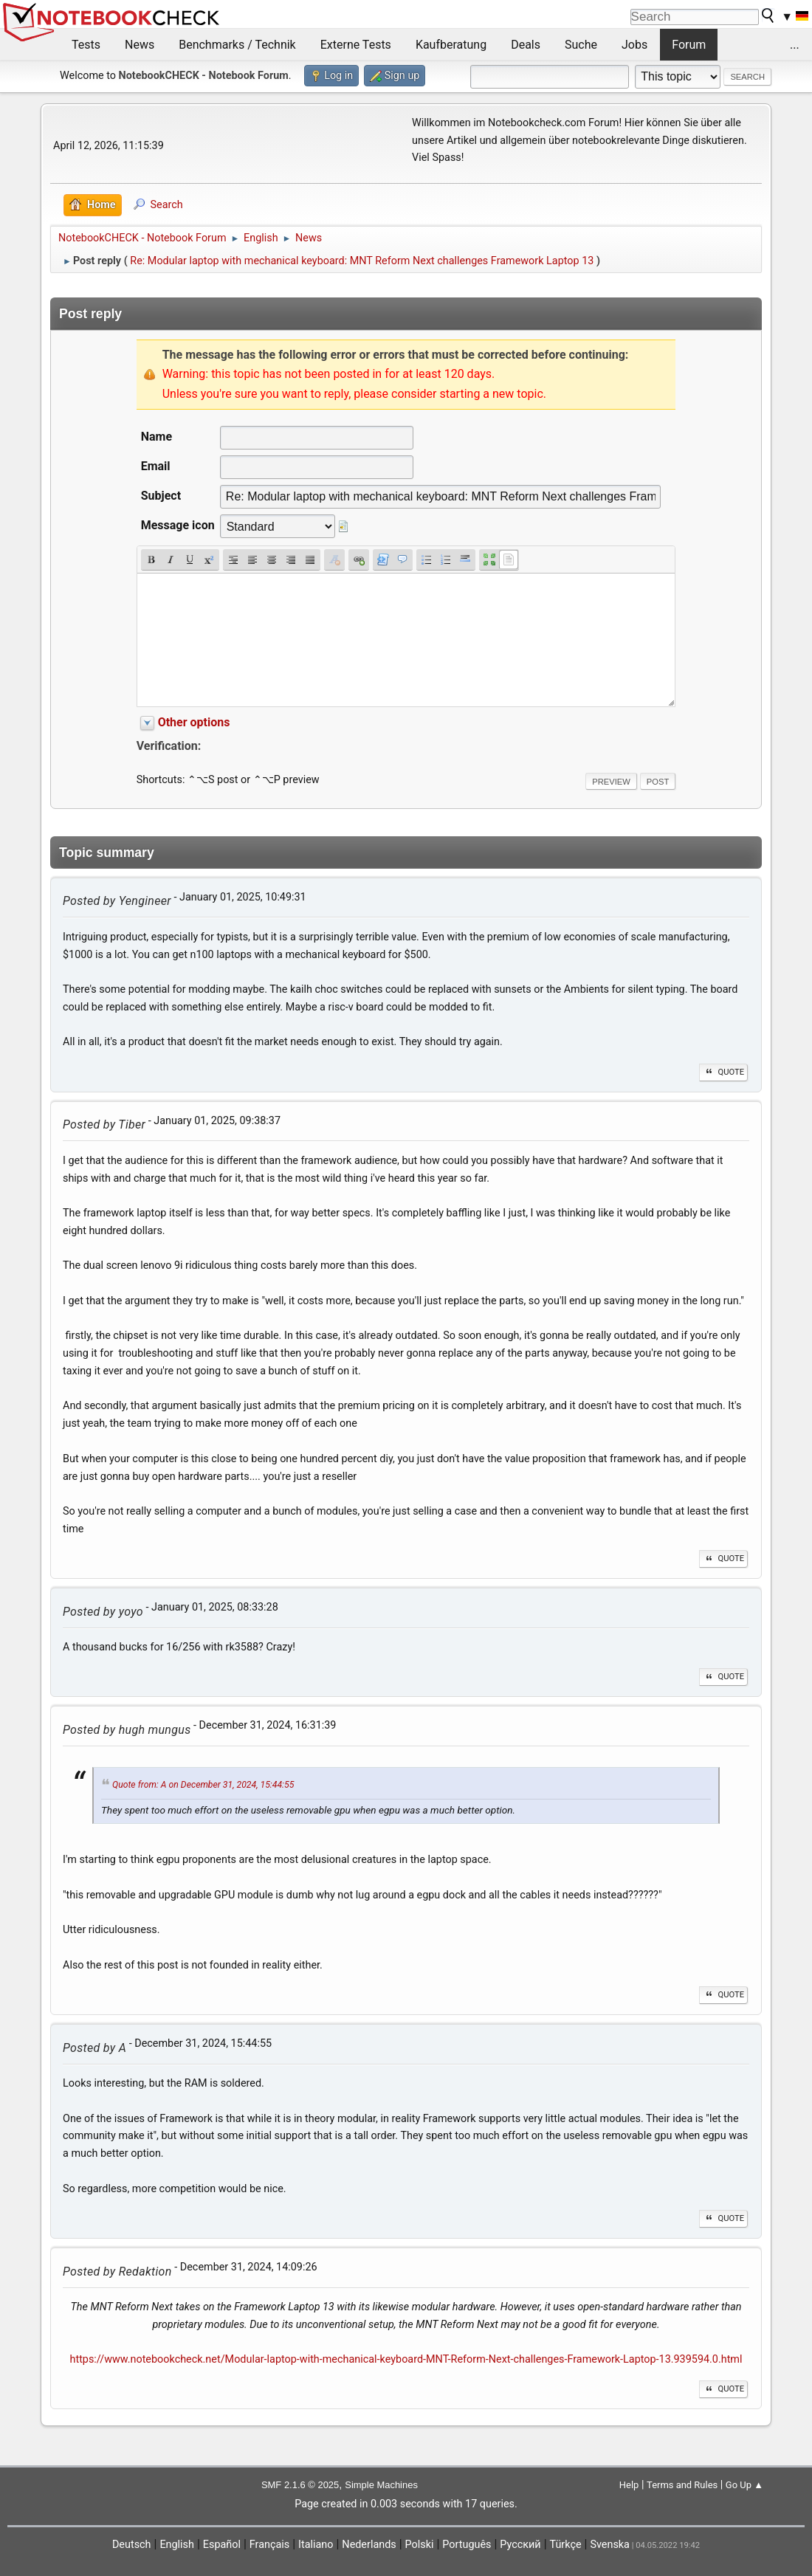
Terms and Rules (682, 2484)
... (794, 45)
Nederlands (369, 2544)
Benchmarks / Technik (237, 45)
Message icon (178, 525)
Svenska (610, 2544)
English (176, 2544)
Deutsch (131, 2544)
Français (269, 2544)
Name (156, 437)
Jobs (634, 45)
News (139, 45)
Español (222, 2544)
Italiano (315, 2544)
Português (466, 2544)
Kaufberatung (451, 45)
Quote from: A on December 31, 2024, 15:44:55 (203, 1785)
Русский (520, 2544)
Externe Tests (355, 45)
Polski (419, 2544)
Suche (581, 45)
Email (156, 466)
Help (629, 2484)
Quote (723, 1072)
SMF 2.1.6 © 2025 (300, 2484)
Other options (194, 722)
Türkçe (566, 2544)
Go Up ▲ (744, 2484)
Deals (525, 45)
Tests (86, 45)
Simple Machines (381, 2484)
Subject (161, 496)
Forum (689, 45)
